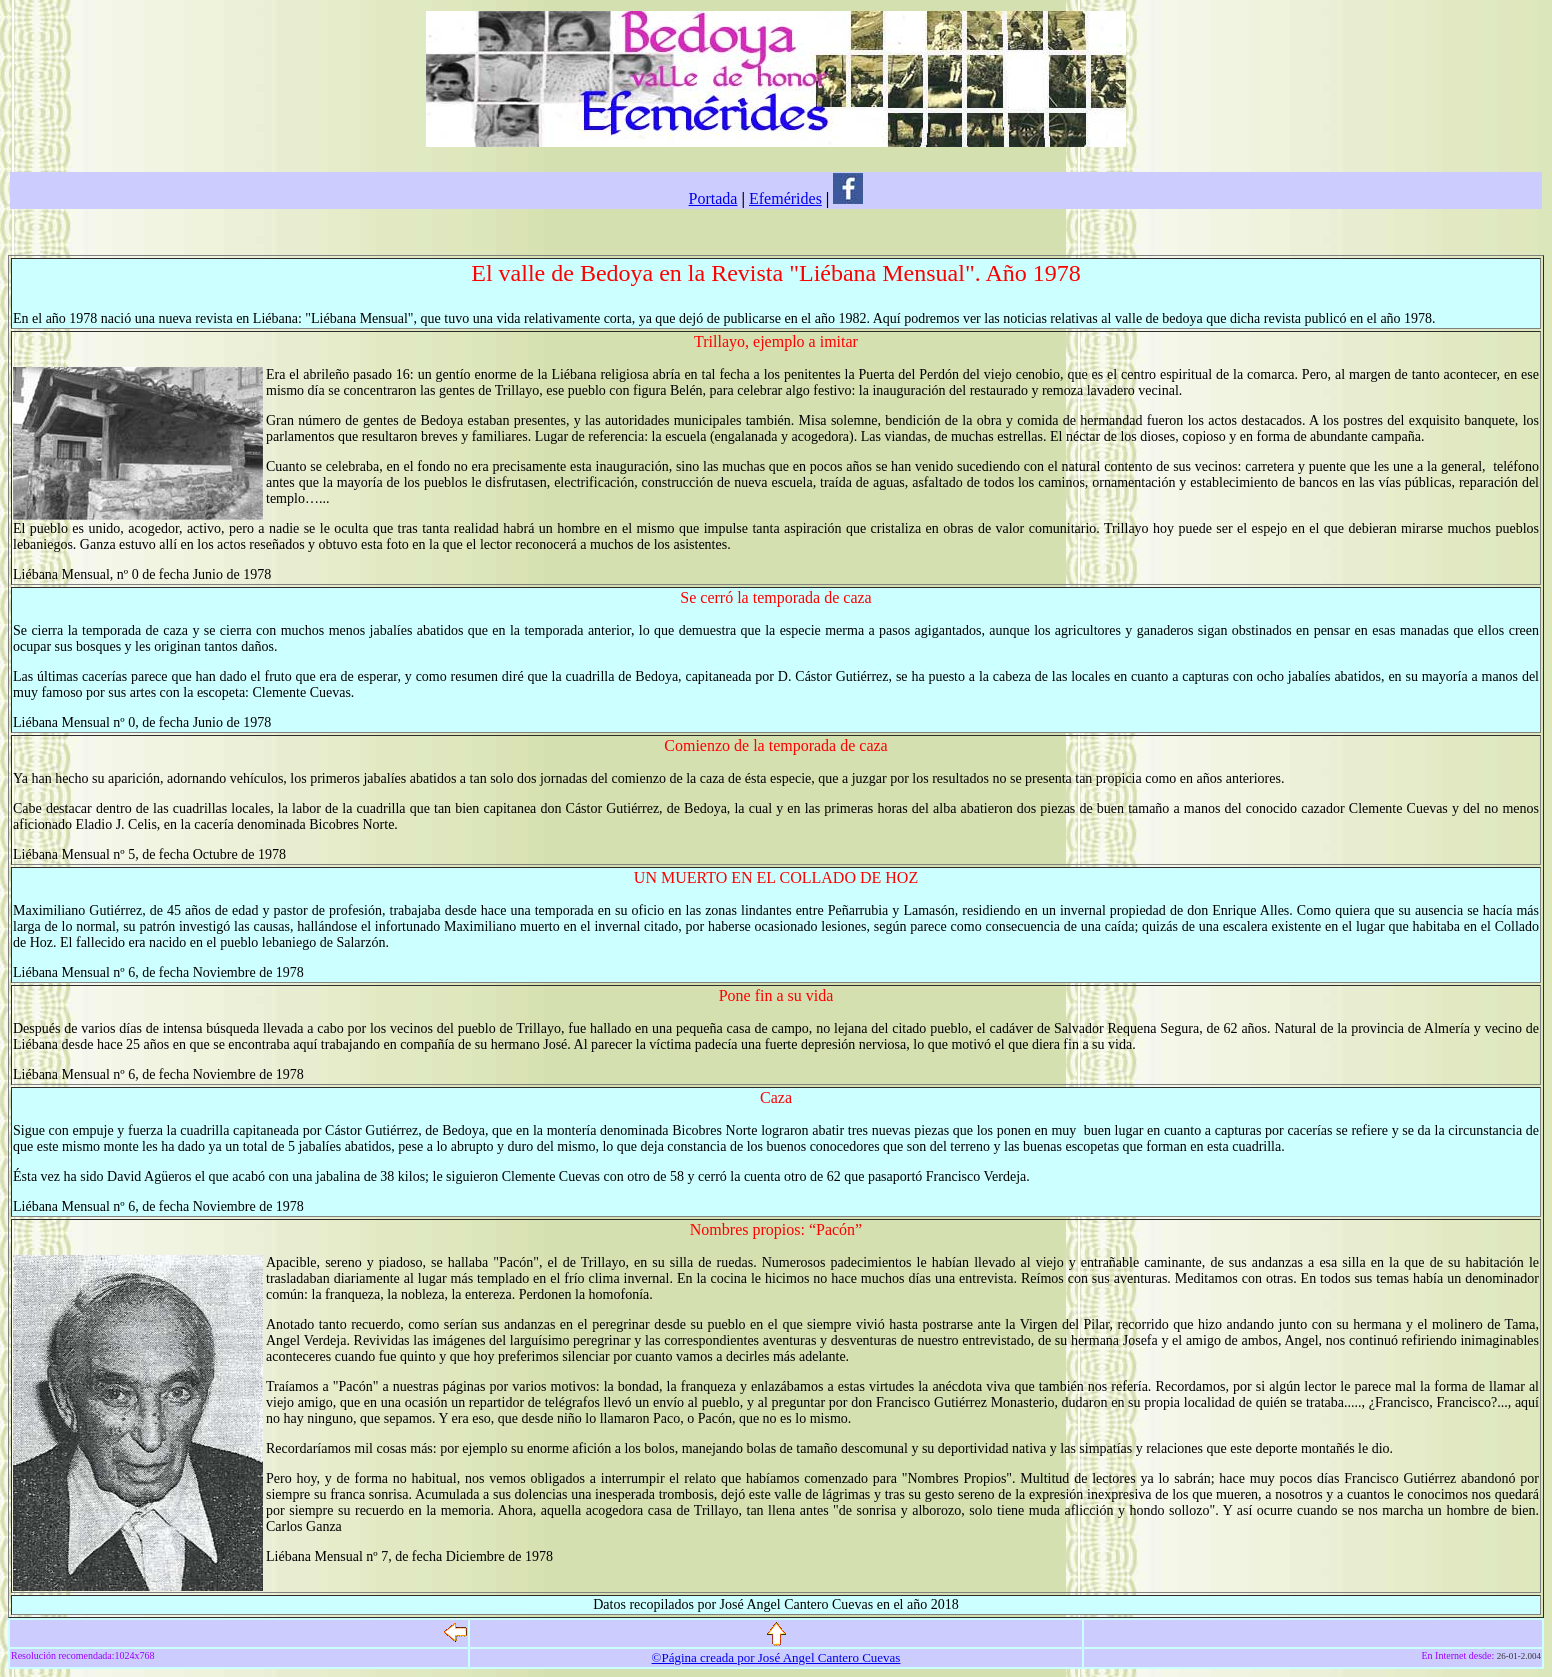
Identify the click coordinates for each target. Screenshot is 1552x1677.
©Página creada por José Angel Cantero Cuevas (776, 1657)
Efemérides (785, 198)
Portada (713, 198)
